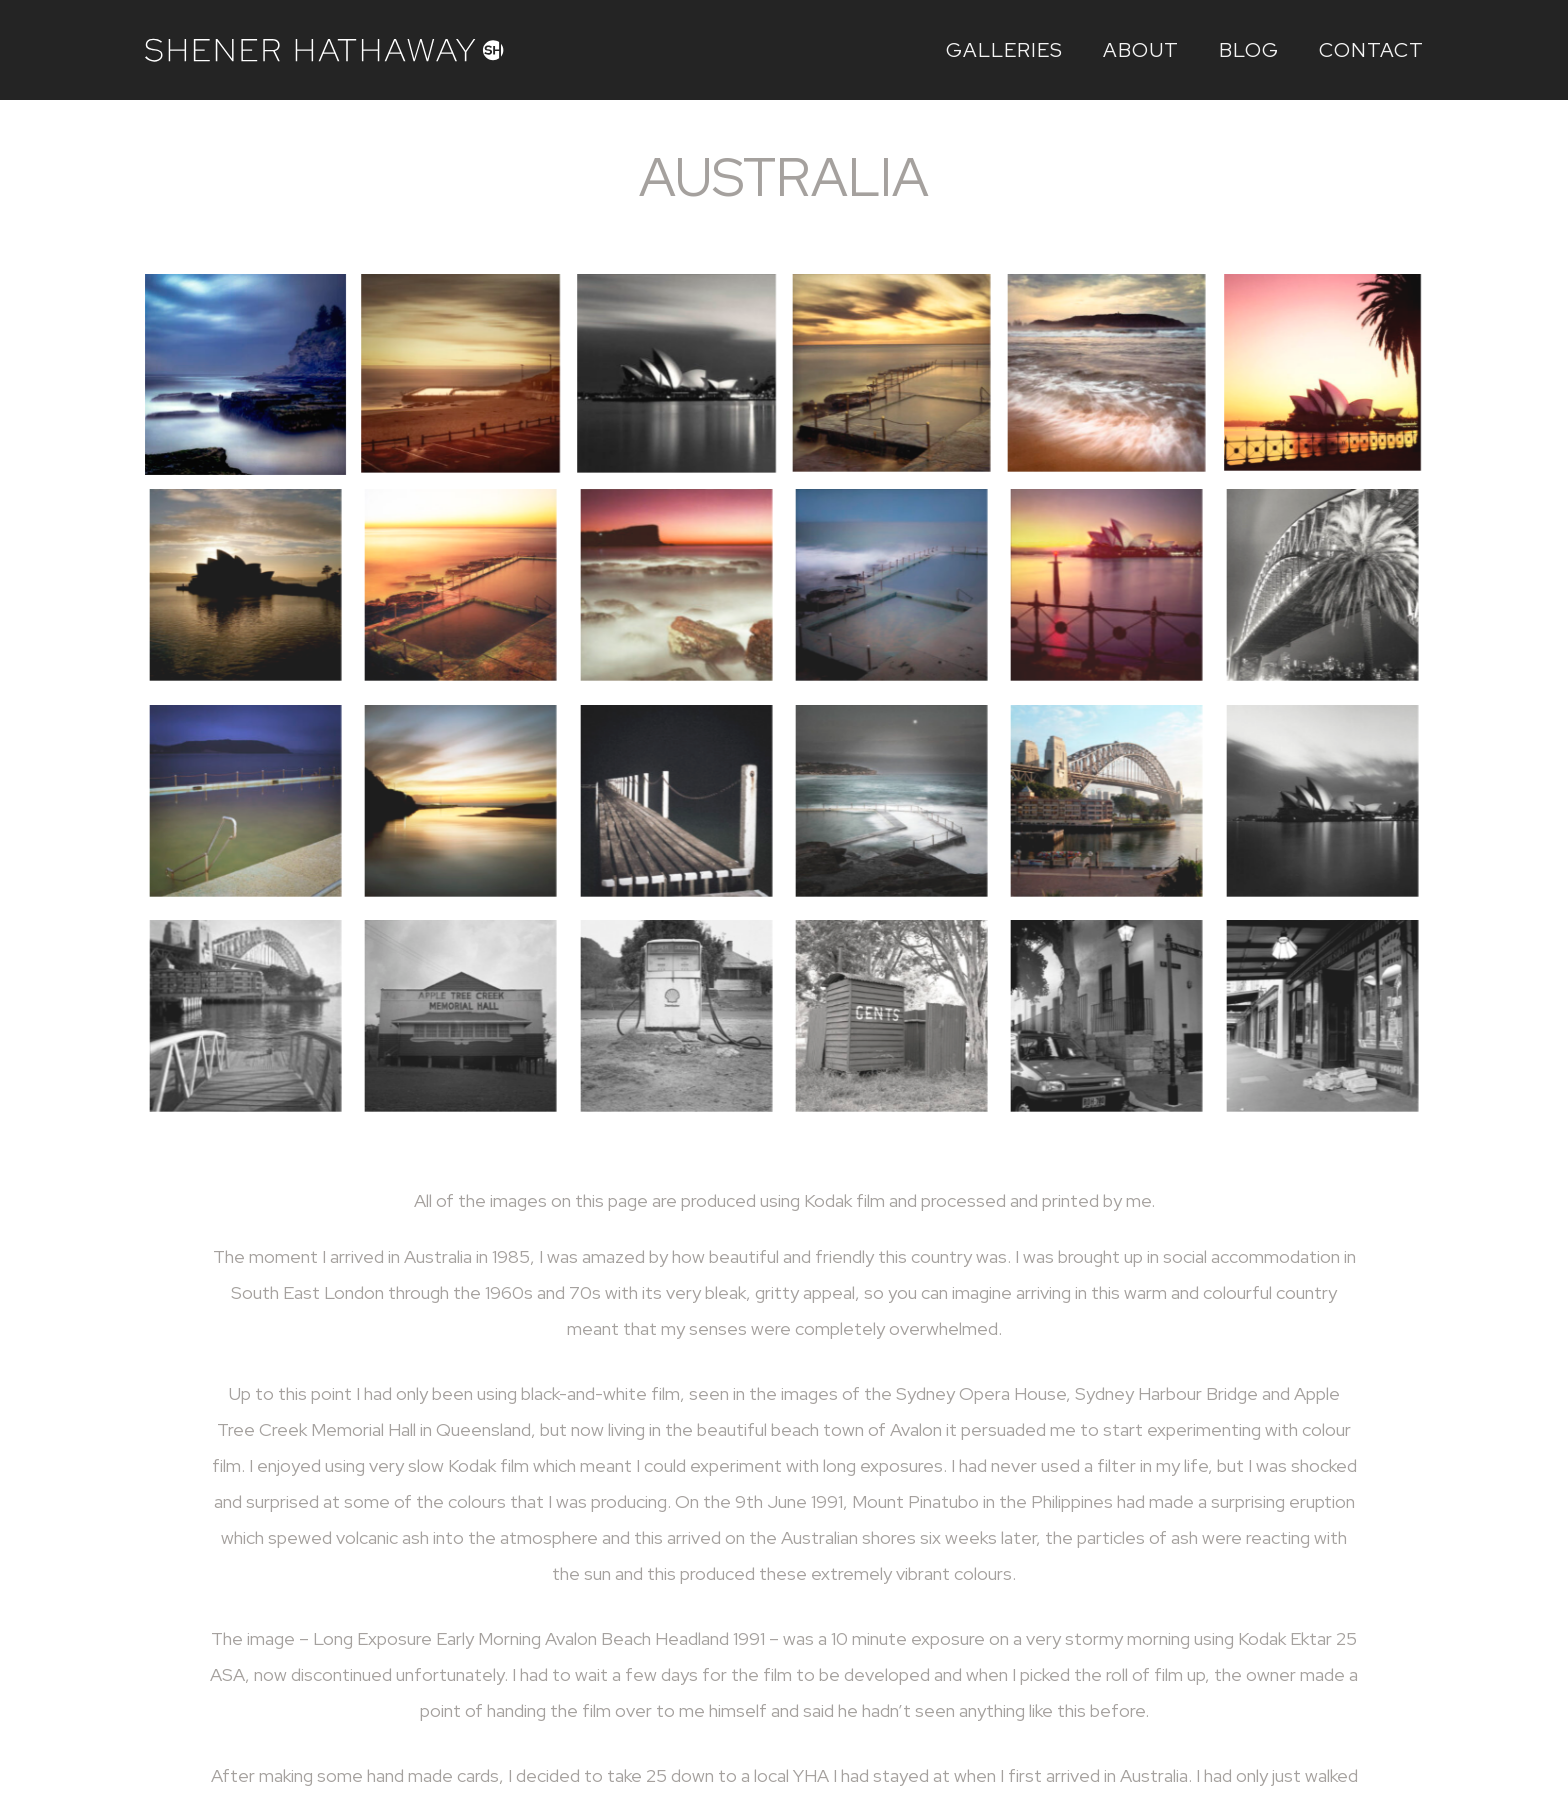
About (1141, 50)
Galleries (1004, 50)
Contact (1371, 50)
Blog (1249, 50)
